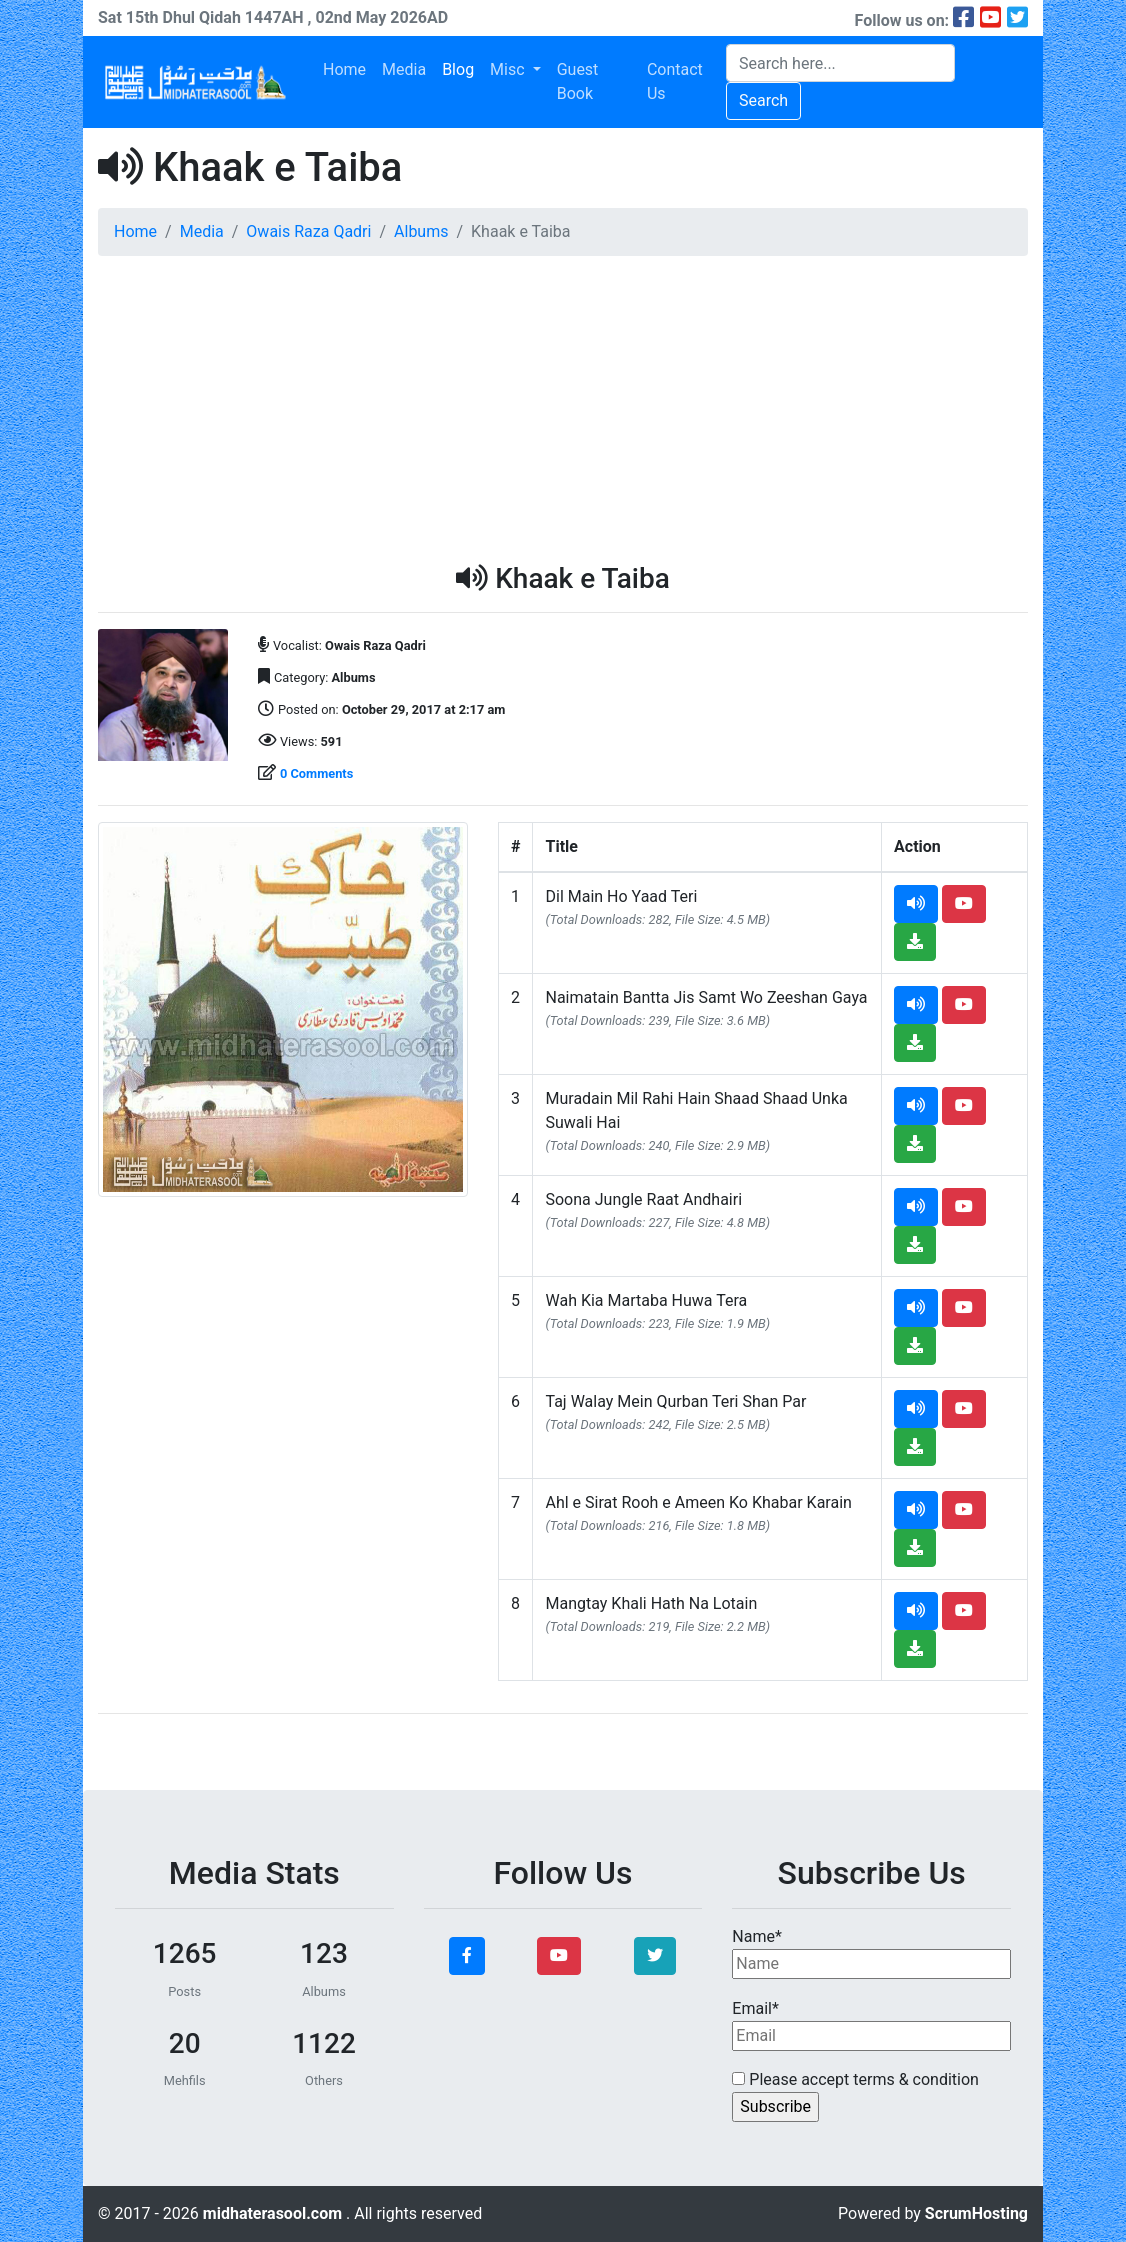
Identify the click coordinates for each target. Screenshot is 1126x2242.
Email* (871, 2025)
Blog (458, 69)
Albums (421, 231)
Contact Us (675, 81)
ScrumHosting (976, 2213)
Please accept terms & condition (855, 2079)
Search (763, 100)
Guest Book (578, 81)
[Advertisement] (563, 412)
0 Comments (316, 773)
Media (404, 69)
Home (344, 69)
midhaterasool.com (274, 2213)
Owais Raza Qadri (308, 231)
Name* (871, 1953)
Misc (509, 69)
